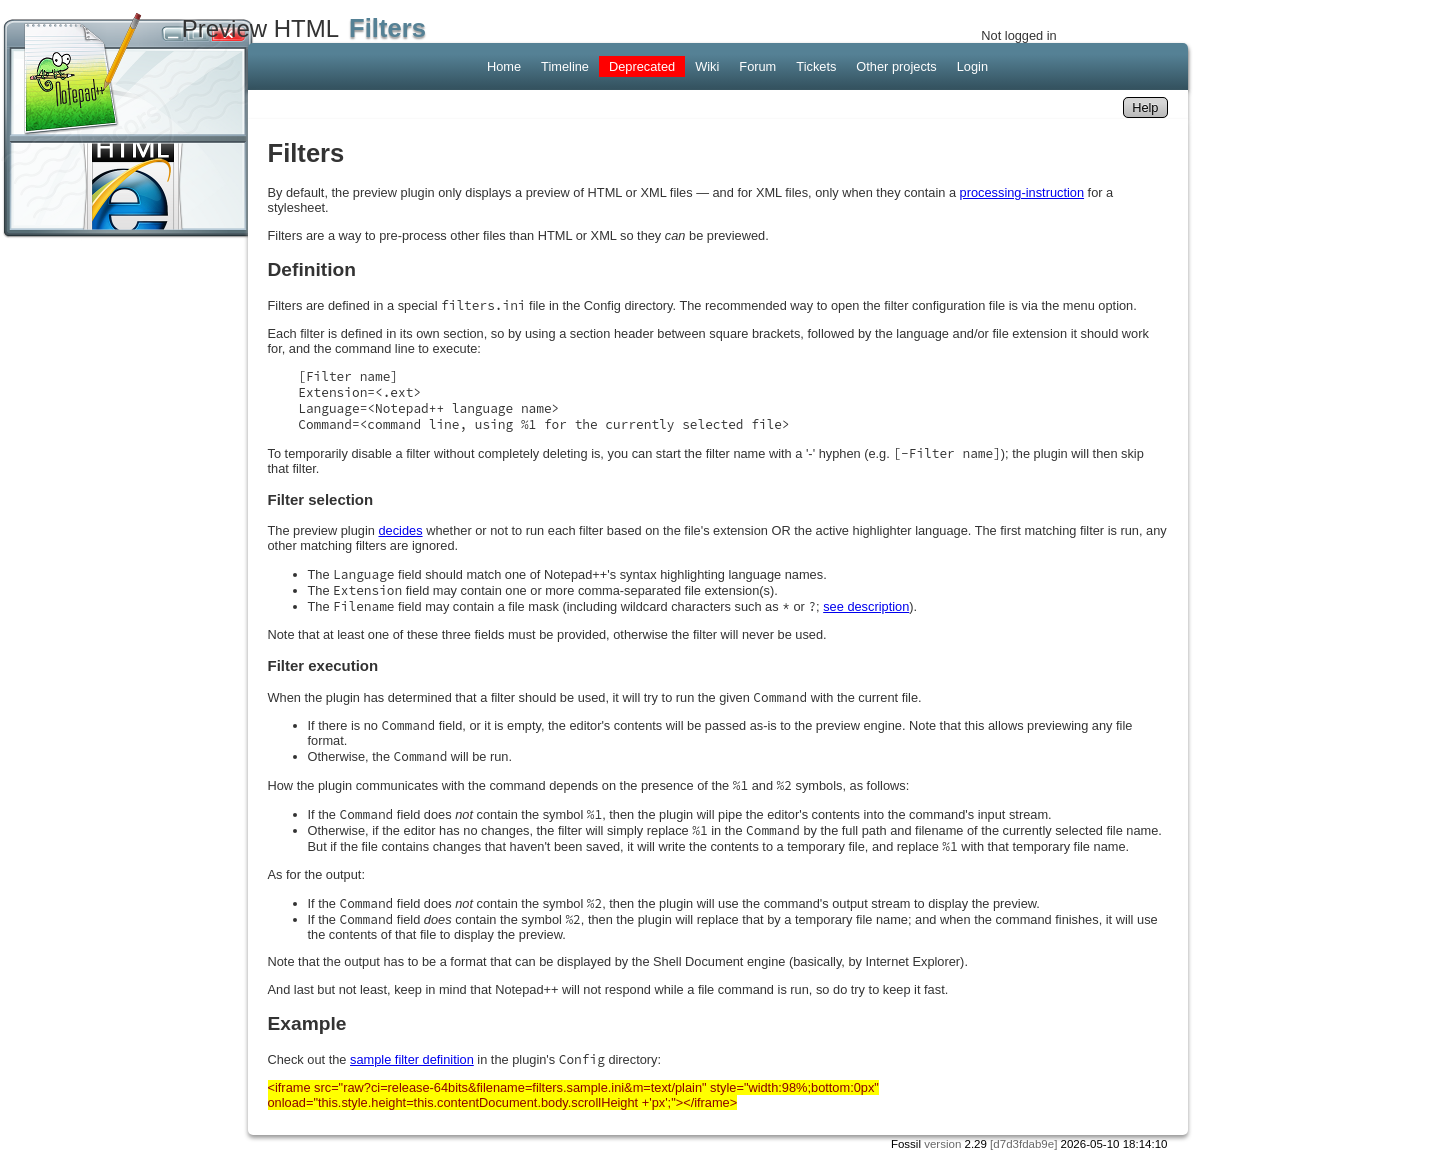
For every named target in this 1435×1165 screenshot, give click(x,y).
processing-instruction (1022, 192)
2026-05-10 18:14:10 (1114, 1144)
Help (1145, 107)
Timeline (565, 66)
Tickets (816, 66)
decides (400, 530)
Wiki (707, 66)
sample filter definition (412, 1059)
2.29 (976, 1144)
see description (866, 606)
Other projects (896, 66)
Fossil (906, 1144)
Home (504, 66)
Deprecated (642, 66)
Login (972, 66)
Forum (757, 66)
